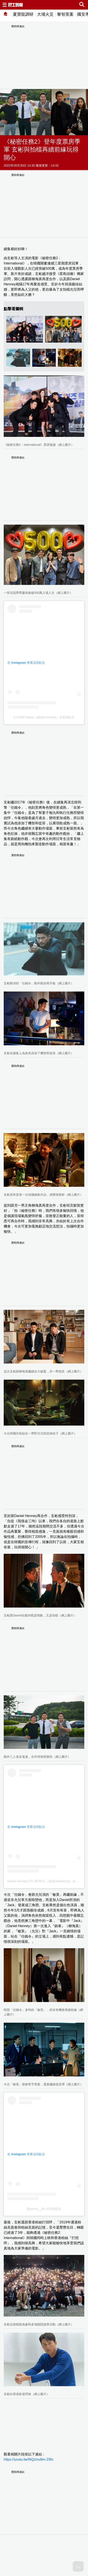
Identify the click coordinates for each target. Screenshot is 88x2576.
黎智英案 (65, 14)
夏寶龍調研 (23, 14)
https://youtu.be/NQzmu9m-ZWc (29, 2459)
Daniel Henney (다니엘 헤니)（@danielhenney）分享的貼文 (47, 1881)
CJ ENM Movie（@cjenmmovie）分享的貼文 (44, 717)
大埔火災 (45, 14)
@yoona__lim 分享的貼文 (44, 2209)
